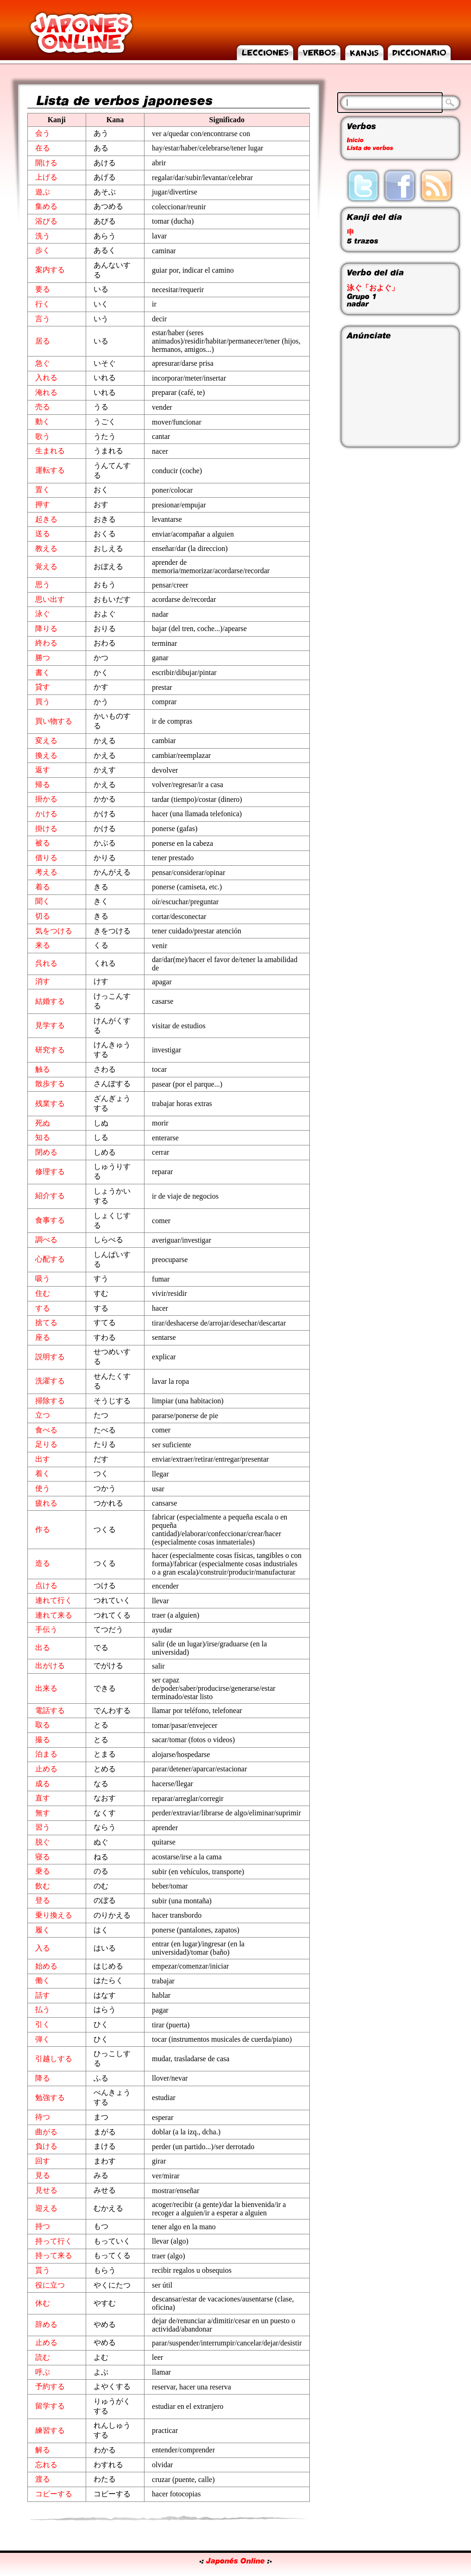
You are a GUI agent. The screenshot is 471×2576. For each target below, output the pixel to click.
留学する (50, 2406)
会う (42, 133)
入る (42, 1948)
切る (42, 916)
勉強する (50, 2097)
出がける (50, 1665)
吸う (42, 1278)
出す (42, 1459)
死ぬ (42, 1123)
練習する (50, 2430)
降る (42, 2078)
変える (46, 740)
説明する (50, 1357)
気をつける (53, 931)
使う (42, 1488)
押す (42, 504)
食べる (46, 1430)
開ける (46, 163)
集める (46, 206)
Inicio (355, 141)
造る (42, 1563)
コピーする (53, 2494)
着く (42, 1473)
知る (42, 1137)
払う (42, 2009)
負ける (46, 2146)
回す (42, 2161)
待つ (42, 2117)
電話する (50, 1710)
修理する (50, 1171)
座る (42, 1337)
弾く (42, 2039)
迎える (46, 2208)
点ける (46, 1585)
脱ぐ (42, 1842)
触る (42, 1069)
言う (42, 319)
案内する (50, 270)
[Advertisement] (393, 392)
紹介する (50, 1196)
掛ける (46, 828)
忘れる (46, 2465)
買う (42, 702)
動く (42, 421)
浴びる (46, 221)
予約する (50, 2386)
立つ (42, 1415)
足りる (46, 1444)
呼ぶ (42, 2372)
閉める (46, 1152)
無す (42, 1813)
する (42, 1308)
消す (42, 981)
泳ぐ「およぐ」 (373, 288)
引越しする (53, 2059)
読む (42, 2357)
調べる (46, 1240)
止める (46, 1769)
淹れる (46, 392)
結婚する (50, 1001)
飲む (42, 1886)
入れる (46, 377)
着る (42, 887)
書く (42, 672)
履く (42, 1930)
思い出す (50, 599)
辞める (46, 2324)
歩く (42, 250)
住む (42, 1293)
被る (42, 843)
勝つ (42, 658)
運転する (50, 470)
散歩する (50, 1084)
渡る (42, 2479)
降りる (46, 628)
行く (42, 304)
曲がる (46, 2132)
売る (42, 407)
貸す (42, 687)
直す (42, 1798)
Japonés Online (235, 2561)
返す (42, 770)
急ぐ (42, 363)
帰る (42, 784)
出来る (46, 1688)
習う (42, 1827)
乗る (42, 1871)
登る (42, 1900)
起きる (46, 519)
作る (42, 1529)
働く (42, 1980)
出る (42, 1647)
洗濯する (50, 1381)
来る (42, 945)
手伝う (46, 1629)
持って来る (53, 2255)
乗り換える (53, 1915)
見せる (46, 2190)
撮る (42, 1740)
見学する (50, 1025)
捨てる (46, 1322)
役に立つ (50, 2285)
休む (42, 2303)
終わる (46, 643)
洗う (42, 236)
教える (46, 548)
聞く (42, 901)
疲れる (46, 1503)
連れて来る (53, 1615)
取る (42, 1725)
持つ (42, 2226)
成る (42, 1784)
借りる (46, 858)
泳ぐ (42, 614)
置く (42, 490)
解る (42, 2450)
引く (42, 2024)
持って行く (53, 2241)
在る (42, 148)
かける (46, 814)
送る (42, 534)
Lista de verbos (370, 148)
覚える (46, 566)
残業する (50, 1103)
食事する (50, 1220)
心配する (50, 1259)
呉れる (46, 963)
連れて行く (53, 1600)
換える (46, 755)
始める (46, 1966)
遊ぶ (42, 192)
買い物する (53, 721)
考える (46, 872)
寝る (42, 1857)
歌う (42, 436)
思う (42, 584)
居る (42, 341)
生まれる (50, 451)
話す (42, 1995)
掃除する (50, 1401)
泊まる (46, 1754)
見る (42, 2175)
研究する (50, 1050)
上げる (46, 177)
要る (42, 289)
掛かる (46, 799)
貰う (42, 2270)
